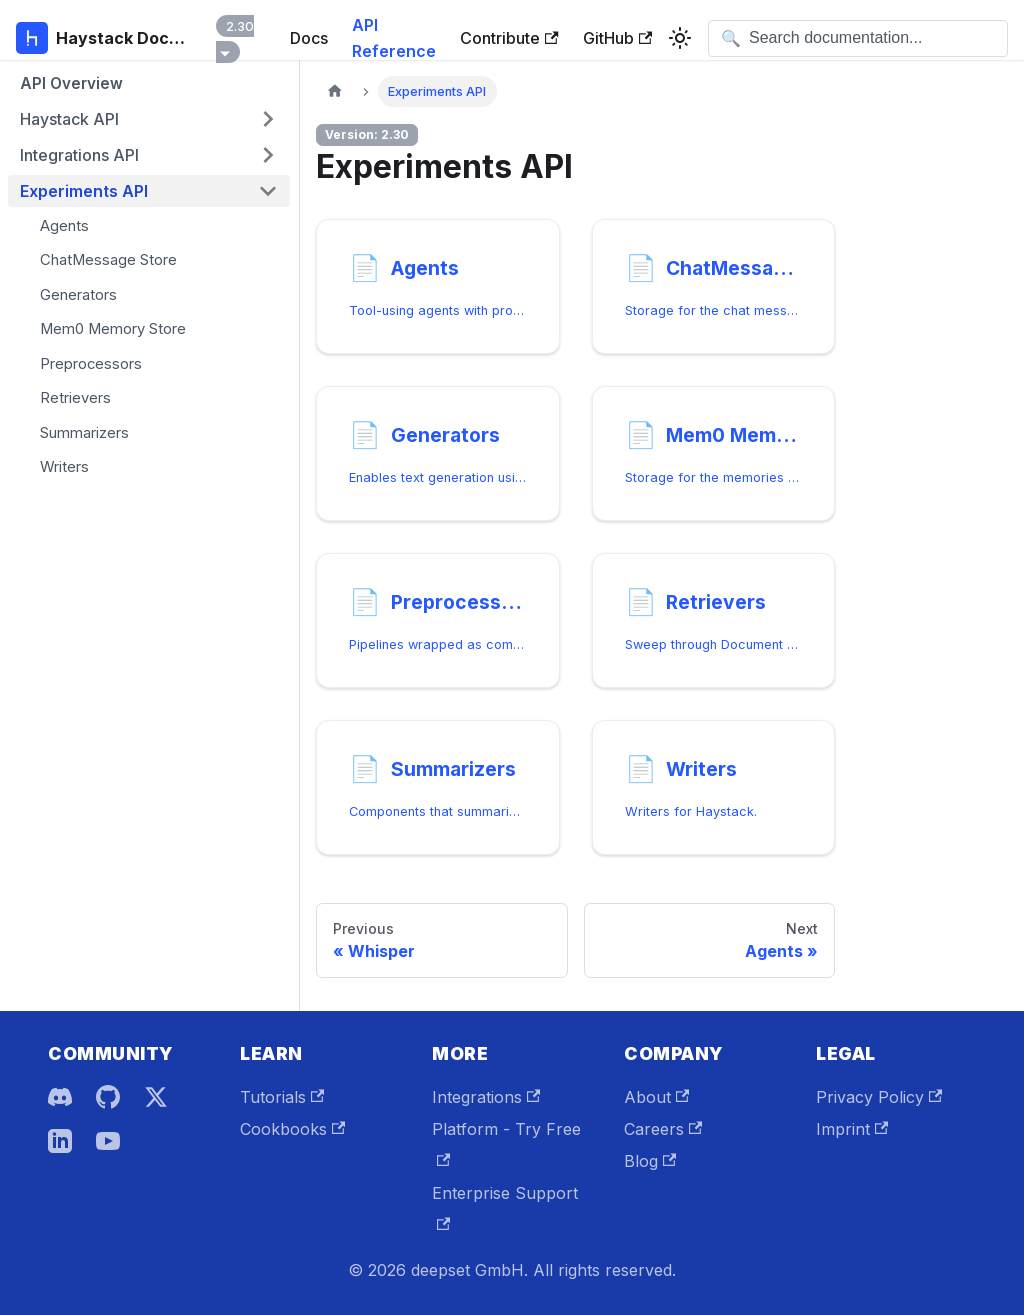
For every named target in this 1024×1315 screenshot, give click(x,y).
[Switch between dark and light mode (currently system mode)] (680, 38)
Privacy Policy (879, 1097)
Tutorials (282, 1097)
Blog (650, 1161)
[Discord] (60, 1097)
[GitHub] (108, 1097)
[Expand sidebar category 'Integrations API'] (268, 155)
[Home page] (335, 91)
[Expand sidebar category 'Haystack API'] (268, 119)
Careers (663, 1129)
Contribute (509, 38)
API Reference (394, 38)
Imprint (852, 1129)
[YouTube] (108, 1141)
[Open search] (858, 38)
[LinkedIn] (60, 1141)
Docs (309, 38)
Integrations (486, 1097)
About (656, 1097)
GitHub (617, 38)
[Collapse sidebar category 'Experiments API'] (268, 191)
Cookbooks (292, 1129)
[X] (156, 1097)
